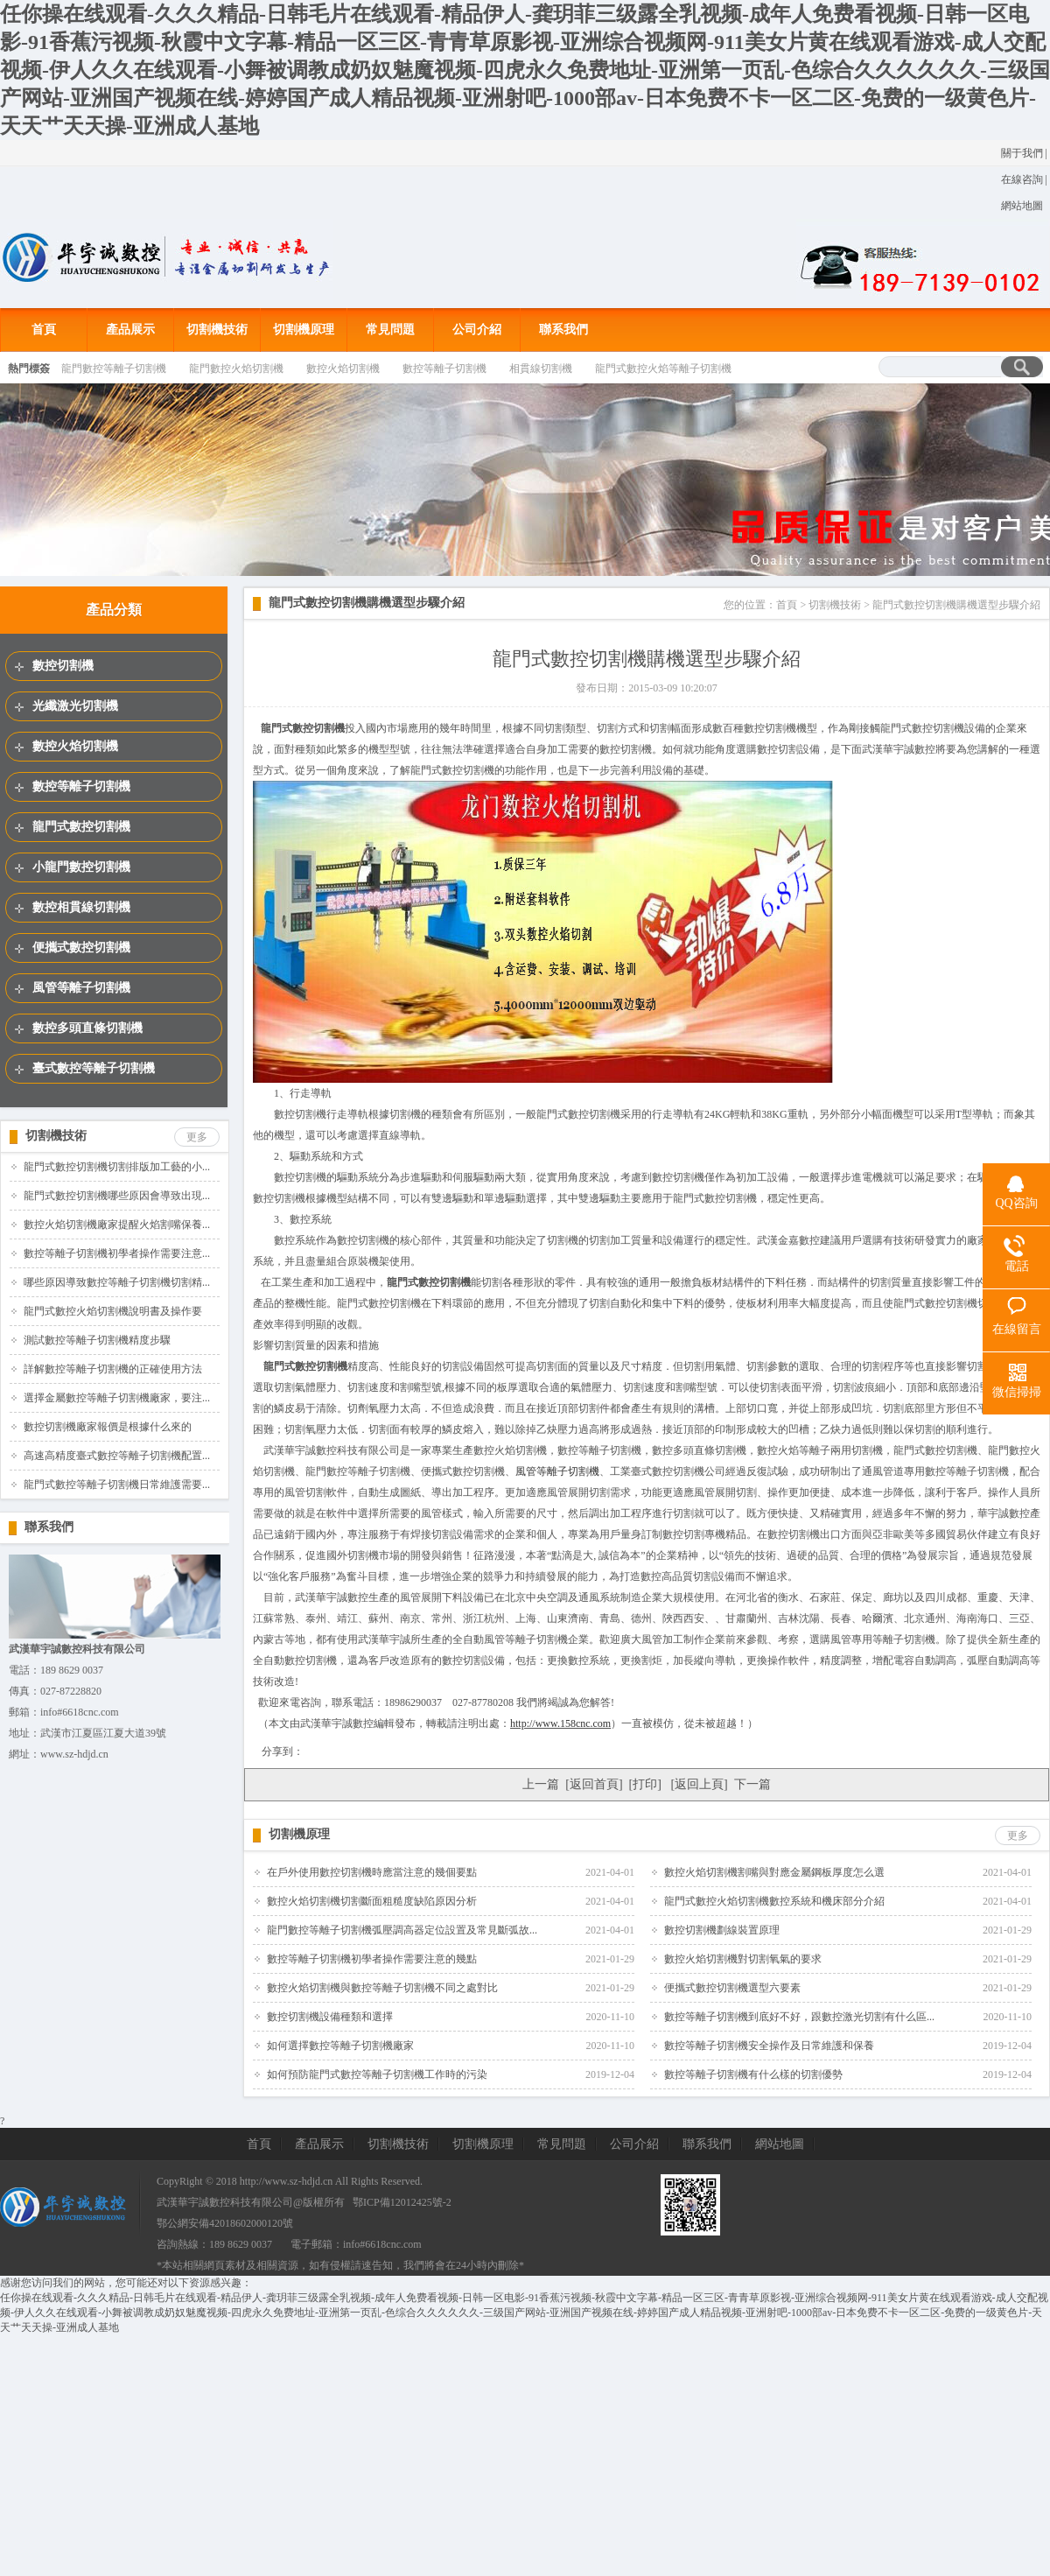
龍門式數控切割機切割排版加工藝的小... (117, 1167)
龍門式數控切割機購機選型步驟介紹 (367, 602)
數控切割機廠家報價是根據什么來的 (108, 1427)
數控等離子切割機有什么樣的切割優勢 (753, 2074)
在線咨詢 (1022, 179)
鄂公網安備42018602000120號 (225, 2223)
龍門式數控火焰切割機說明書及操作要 (113, 1311)
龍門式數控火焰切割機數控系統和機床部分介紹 (774, 1901)
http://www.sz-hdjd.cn (286, 2181)
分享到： (283, 1751)
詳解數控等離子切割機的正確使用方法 (113, 1369)
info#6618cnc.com (382, 2244)
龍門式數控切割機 (81, 826)
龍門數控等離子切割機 (113, 368)
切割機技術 (217, 329)
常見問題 (390, 329)
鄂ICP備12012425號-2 (402, 2202)
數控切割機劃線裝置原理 (722, 1930)
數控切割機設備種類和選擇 (330, 2017)
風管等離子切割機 (81, 987)
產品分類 (114, 609)
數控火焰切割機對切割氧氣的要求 (743, 1959)
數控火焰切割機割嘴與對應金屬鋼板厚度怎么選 (774, 1872)
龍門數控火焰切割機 (236, 368)
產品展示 (130, 329)
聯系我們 (563, 329)
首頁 (44, 329)
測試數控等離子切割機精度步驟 (97, 1340)
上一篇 (540, 1784)
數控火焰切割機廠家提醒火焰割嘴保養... (117, 1224)
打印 (645, 1784)
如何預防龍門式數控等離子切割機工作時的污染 (377, 2074)
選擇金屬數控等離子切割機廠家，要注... (117, 1398)
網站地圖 (1022, 206)
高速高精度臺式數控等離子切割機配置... (117, 1455)
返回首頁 (594, 1784)
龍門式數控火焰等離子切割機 (663, 368)
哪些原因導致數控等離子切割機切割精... (117, 1282)
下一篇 (752, 1784)
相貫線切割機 (540, 368)
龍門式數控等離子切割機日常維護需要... (117, 1484)
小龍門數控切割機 (81, 867)
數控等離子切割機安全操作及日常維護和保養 (769, 2045)
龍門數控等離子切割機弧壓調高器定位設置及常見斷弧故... (402, 1930)
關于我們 (1022, 153)
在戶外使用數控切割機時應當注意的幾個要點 (372, 1872)
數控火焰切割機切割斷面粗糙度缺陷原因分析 (372, 1901)
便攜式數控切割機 (81, 947)
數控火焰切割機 (343, 368)
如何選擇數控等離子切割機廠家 (340, 2045)
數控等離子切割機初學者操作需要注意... (117, 1253)
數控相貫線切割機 (81, 907)
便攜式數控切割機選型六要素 (732, 1988)
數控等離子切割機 (444, 368)
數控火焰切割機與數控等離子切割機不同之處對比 (382, 1988)
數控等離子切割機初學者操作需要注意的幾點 (372, 1959)
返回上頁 (699, 1784)
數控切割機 (63, 665)
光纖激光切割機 (75, 705)
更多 (196, 1137)
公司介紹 (476, 329)
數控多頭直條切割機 (87, 1028)
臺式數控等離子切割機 (93, 1068)
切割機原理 (303, 329)
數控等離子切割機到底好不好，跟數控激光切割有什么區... (799, 2017)
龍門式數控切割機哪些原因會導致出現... (117, 1196)
